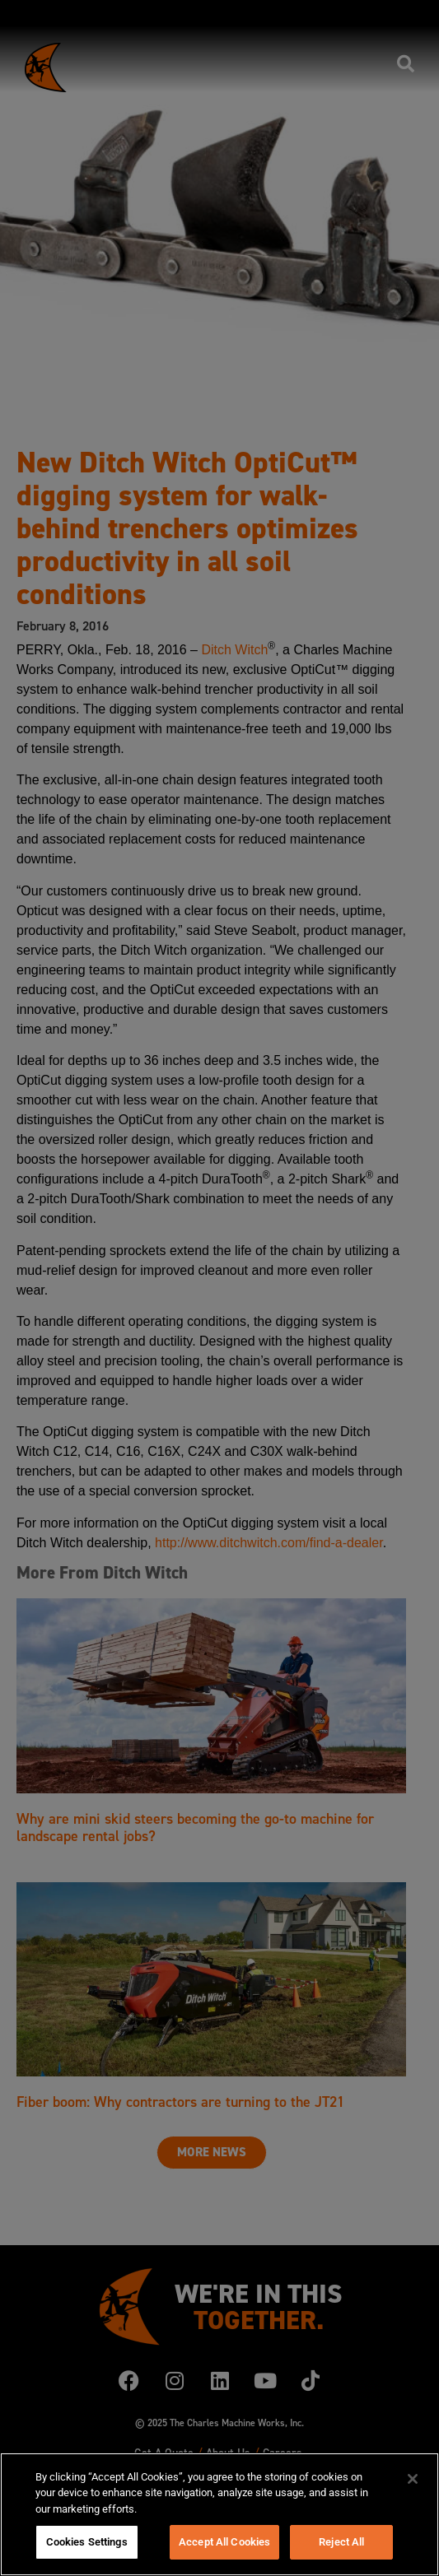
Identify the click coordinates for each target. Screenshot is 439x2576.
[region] (219, 2514)
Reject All (341, 2542)
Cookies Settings (87, 2542)
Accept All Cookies (224, 2542)
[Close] (413, 2479)
